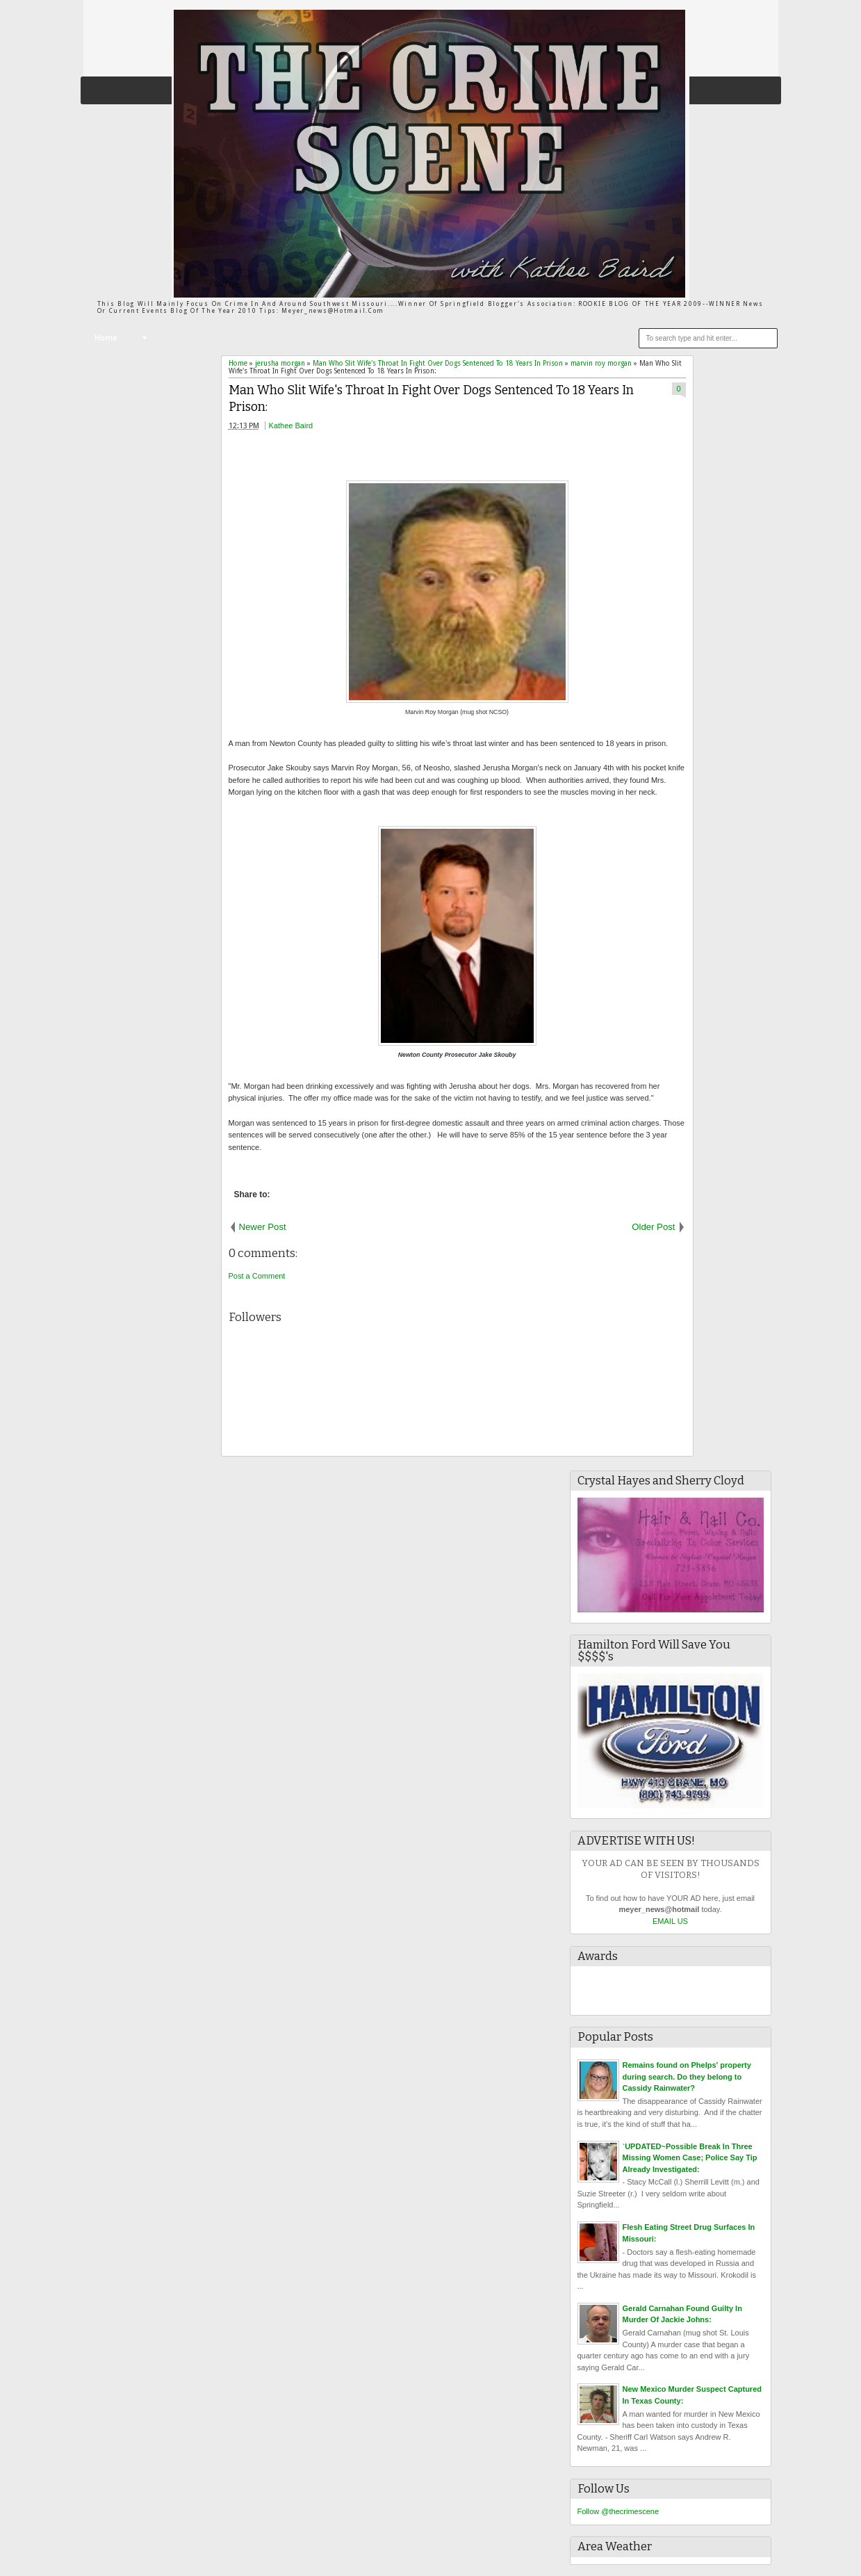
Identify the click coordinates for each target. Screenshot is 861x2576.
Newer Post (262, 1227)
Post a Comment (257, 1276)
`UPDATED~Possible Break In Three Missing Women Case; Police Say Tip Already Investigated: (690, 2157)
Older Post (653, 1227)
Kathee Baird (291, 425)
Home (106, 338)
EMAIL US (670, 1921)
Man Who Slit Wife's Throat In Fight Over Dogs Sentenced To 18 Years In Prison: (431, 399)
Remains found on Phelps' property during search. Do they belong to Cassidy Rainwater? (687, 2076)
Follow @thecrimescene (618, 2511)
